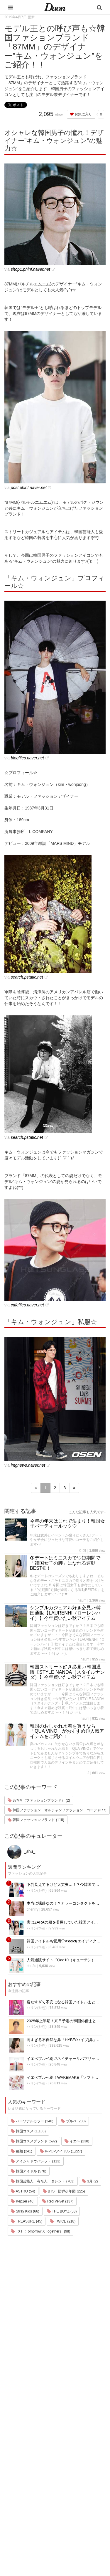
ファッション (20, 2459)
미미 (82, 1551)
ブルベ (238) (73, 2121)
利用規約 (59, 2458)
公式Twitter (61, 2504)
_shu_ (21, 1851)
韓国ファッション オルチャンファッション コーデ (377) (57, 1810)
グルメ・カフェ (22, 2505)
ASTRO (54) (23, 2191)
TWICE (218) (62, 2221)
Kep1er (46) (23, 2201)
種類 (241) (21, 2151)
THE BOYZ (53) (62, 2211)
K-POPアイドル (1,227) (61, 2151)
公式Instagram (64, 2496)
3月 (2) (90, 2181)
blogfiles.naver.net (27, 758)
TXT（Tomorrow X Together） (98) (40, 2231)
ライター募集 (63, 2488)
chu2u (31, 1966)
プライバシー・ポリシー (73, 2465)
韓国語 (14, 2536)
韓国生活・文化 (22, 2543)
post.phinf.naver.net (29, 487)
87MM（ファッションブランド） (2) (39, 1800)
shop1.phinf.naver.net (30, 269)
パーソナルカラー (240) (32, 2121)
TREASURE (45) (26, 2221)
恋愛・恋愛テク (22, 2513)
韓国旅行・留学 (22, 2451)
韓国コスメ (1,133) (28, 2131)
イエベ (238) (77, 2141)
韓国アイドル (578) (28, 2171)
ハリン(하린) (37, 1890)
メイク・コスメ (22, 2467)
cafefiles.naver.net (27, 1305)
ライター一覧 (63, 2480)
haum (81, 1600)
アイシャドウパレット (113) (35, 2161)
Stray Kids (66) (25, 2211)
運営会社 (59, 2450)
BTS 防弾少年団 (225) (64, 2191)
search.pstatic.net (27, 977)
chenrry (32, 1909)
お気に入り (81, 114)
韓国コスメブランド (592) (34, 2141)
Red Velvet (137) (58, 2201)
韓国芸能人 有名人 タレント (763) (43, 2181)
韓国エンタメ (20, 2444)
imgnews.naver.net (28, 1465)
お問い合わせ (63, 2473)
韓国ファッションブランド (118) (36, 1820)
